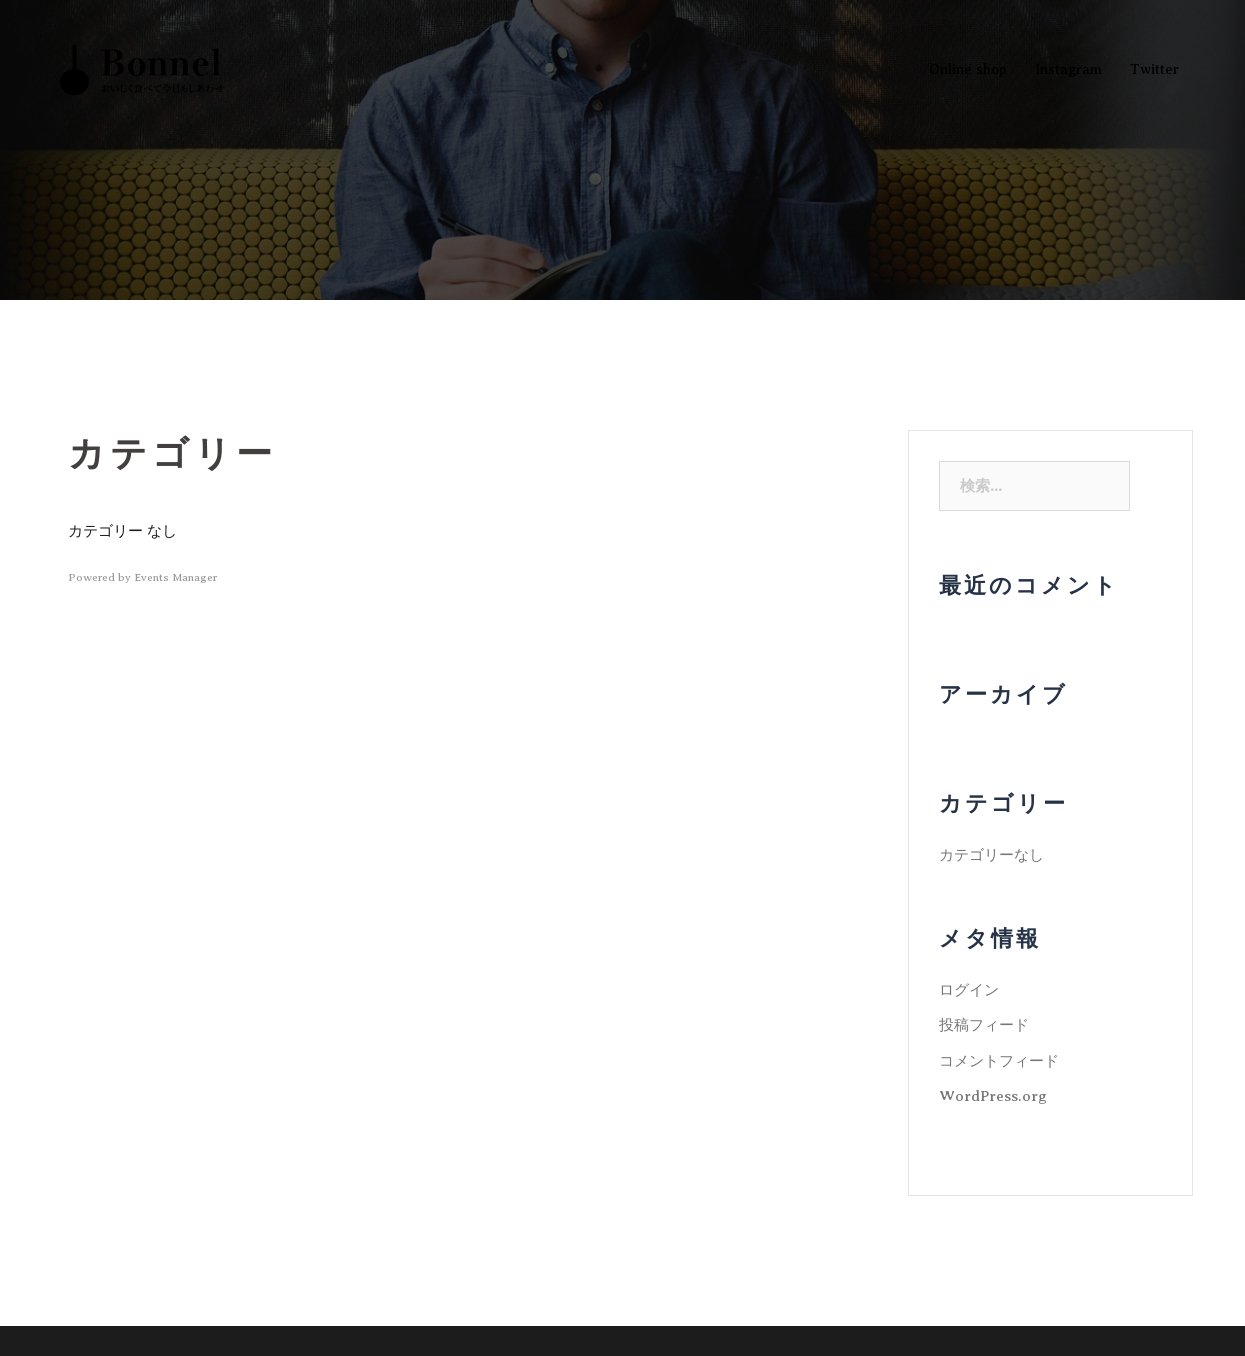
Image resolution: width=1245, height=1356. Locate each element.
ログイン (969, 990)
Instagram (1068, 69)
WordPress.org (993, 1096)
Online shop (968, 69)
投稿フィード (984, 1025)
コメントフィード (999, 1061)
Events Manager (175, 577)
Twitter (1154, 69)
